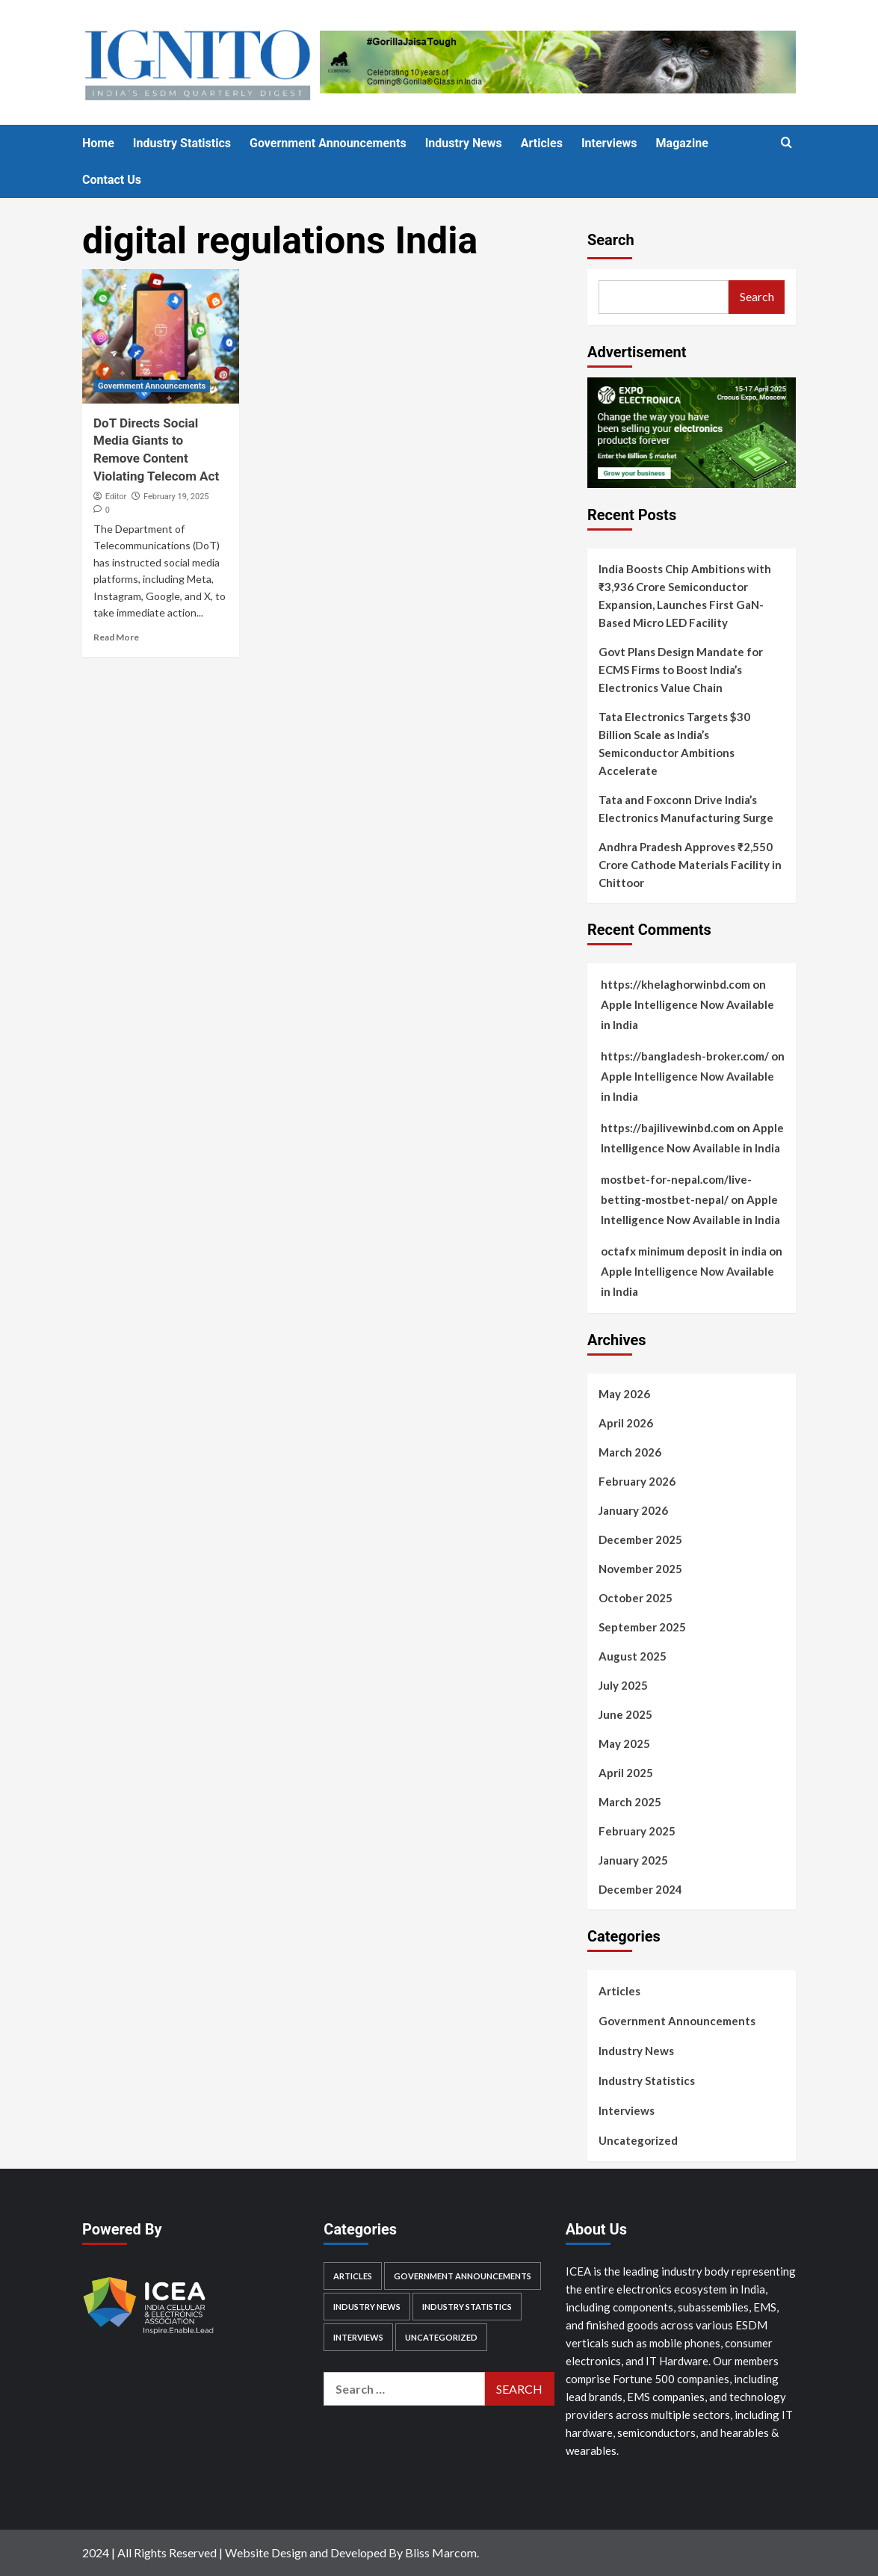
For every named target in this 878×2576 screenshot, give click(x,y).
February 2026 (637, 1481)
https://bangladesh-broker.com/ (685, 1056)
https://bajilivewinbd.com (668, 1127)
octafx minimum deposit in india (684, 1251)
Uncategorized (638, 2140)
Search (610, 240)
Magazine (682, 143)
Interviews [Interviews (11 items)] (358, 2337)
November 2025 (640, 1568)
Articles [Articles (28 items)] (352, 2276)
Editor (116, 496)
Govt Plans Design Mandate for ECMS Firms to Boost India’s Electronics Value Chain (681, 669)
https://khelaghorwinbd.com (675, 984)
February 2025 (637, 1831)
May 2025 (624, 1743)
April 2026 (626, 1423)
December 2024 (640, 1889)
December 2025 (640, 1539)
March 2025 (630, 1802)
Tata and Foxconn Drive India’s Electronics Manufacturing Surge (686, 808)
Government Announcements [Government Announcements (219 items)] (462, 2276)
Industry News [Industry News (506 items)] (367, 2306)
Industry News (463, 143)
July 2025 (623, 1685)
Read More (116, 637)
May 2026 (624, 1393)
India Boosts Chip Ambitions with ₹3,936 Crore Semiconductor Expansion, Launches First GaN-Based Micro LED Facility (685, 595)
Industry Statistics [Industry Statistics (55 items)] (467, 2306)
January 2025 (633, 1860)
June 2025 (625, 1714)
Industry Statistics (182, 143)
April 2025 (626, 1772)
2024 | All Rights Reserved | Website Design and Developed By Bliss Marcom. (280, 2552)
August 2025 (633, 1656)
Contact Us (111, 180)
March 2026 (630, 1452)
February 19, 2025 (176, 496)
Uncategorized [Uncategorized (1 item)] (441, 2337)
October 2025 (636, 1597)
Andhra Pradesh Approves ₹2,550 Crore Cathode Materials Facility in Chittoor (690, 864)
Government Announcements (328, 143)
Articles (542, 143)
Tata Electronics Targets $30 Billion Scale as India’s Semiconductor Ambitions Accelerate (674, 743)
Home (98, 143)
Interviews (609, 143)
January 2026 (633, 1510)
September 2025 (642, 1627)
